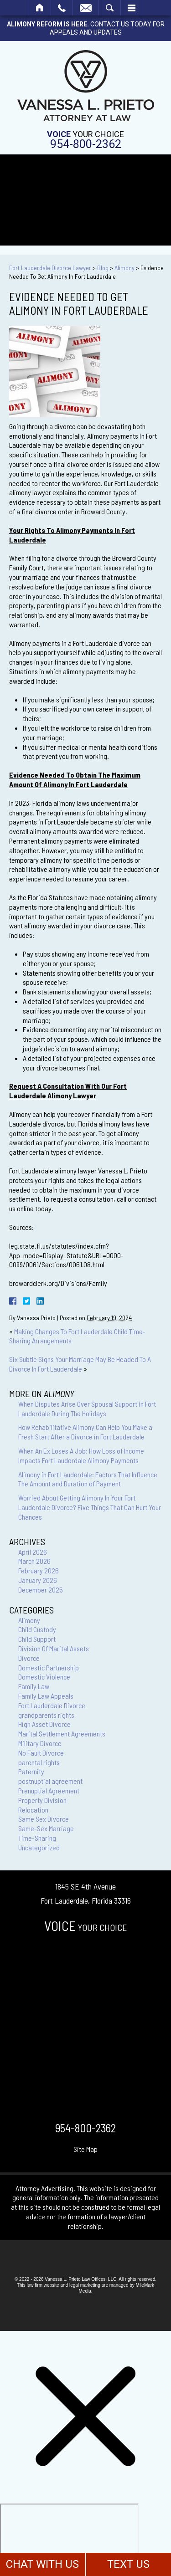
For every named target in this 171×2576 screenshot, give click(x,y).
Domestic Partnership (48, 1667)
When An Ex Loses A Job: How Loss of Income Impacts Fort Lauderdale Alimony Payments (81, 1455)
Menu (131, 7)
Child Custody (37, 1629)
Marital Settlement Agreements (61, 1733)
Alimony (124, 267)
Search (109, 7)
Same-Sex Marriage (46, 1828)
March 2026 (34, 1561)
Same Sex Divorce (43, 1818)
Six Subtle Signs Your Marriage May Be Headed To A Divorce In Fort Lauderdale (80, 1364)
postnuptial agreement (50, 1781)
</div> (69, 2539)
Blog (103, 267)
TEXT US (128, 2564)
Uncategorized (39, 1847)
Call (62, 7)
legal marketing (84, 2285)
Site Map (85, 2149)
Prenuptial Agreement (48, 1790)
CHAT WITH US (42, 2564)
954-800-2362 (85, 144)
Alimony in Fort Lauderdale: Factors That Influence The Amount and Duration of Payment (87, 1479)
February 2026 (38, 1570)
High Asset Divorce (44, 1724)
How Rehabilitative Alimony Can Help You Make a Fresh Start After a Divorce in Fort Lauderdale (85, 1432)
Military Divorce (40, 1743)
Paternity (31, 1771)
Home (40, 7)
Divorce (29, 1658)
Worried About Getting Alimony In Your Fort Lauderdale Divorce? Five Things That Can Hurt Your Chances (89, 1507)
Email (85, 7)
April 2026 (32, 1551)
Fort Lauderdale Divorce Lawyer (50, 267)
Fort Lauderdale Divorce (51, 1705)
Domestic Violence (44, 1676)
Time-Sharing (37, 1837)
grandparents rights (46, 1715)
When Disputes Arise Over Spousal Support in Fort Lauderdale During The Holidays (87, 1408)
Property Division (42, 1800)
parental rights (39, 1762)
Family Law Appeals (45, 1695)
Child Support (37, 1638)
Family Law (33, 1686)
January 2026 (37, 1580)
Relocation (33, 1809)
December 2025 (40, 1589)
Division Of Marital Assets (53, 1648)
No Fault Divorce (41, 1752)
